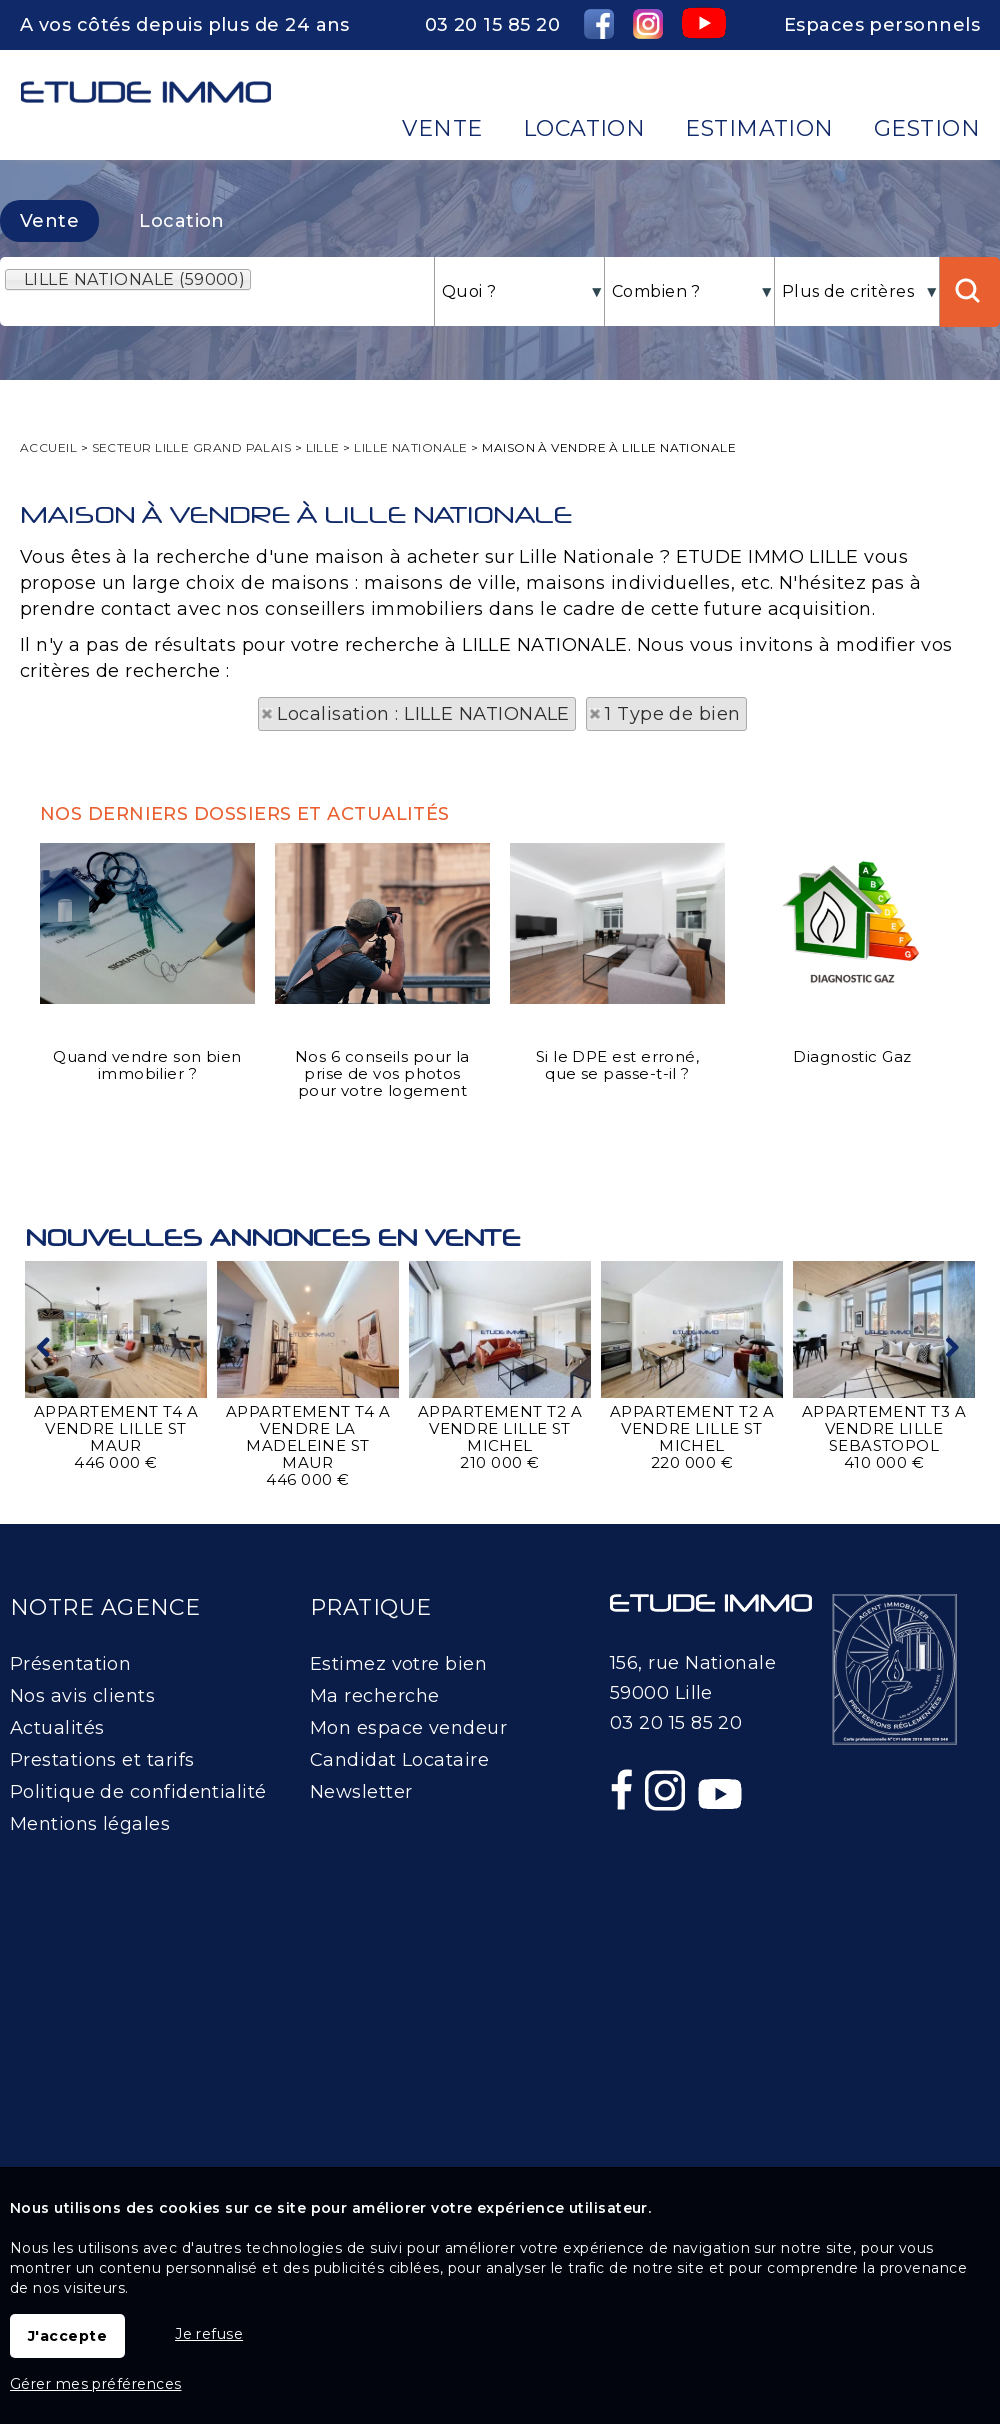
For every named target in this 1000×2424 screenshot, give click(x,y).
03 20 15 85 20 (492, 25)
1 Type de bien (672, 714)
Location (182, 221)
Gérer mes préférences (95, 2384)
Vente (49, 221)
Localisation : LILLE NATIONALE (423, 714)
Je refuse (209, 2334)
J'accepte (67, 2336)
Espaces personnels (882, 25)
